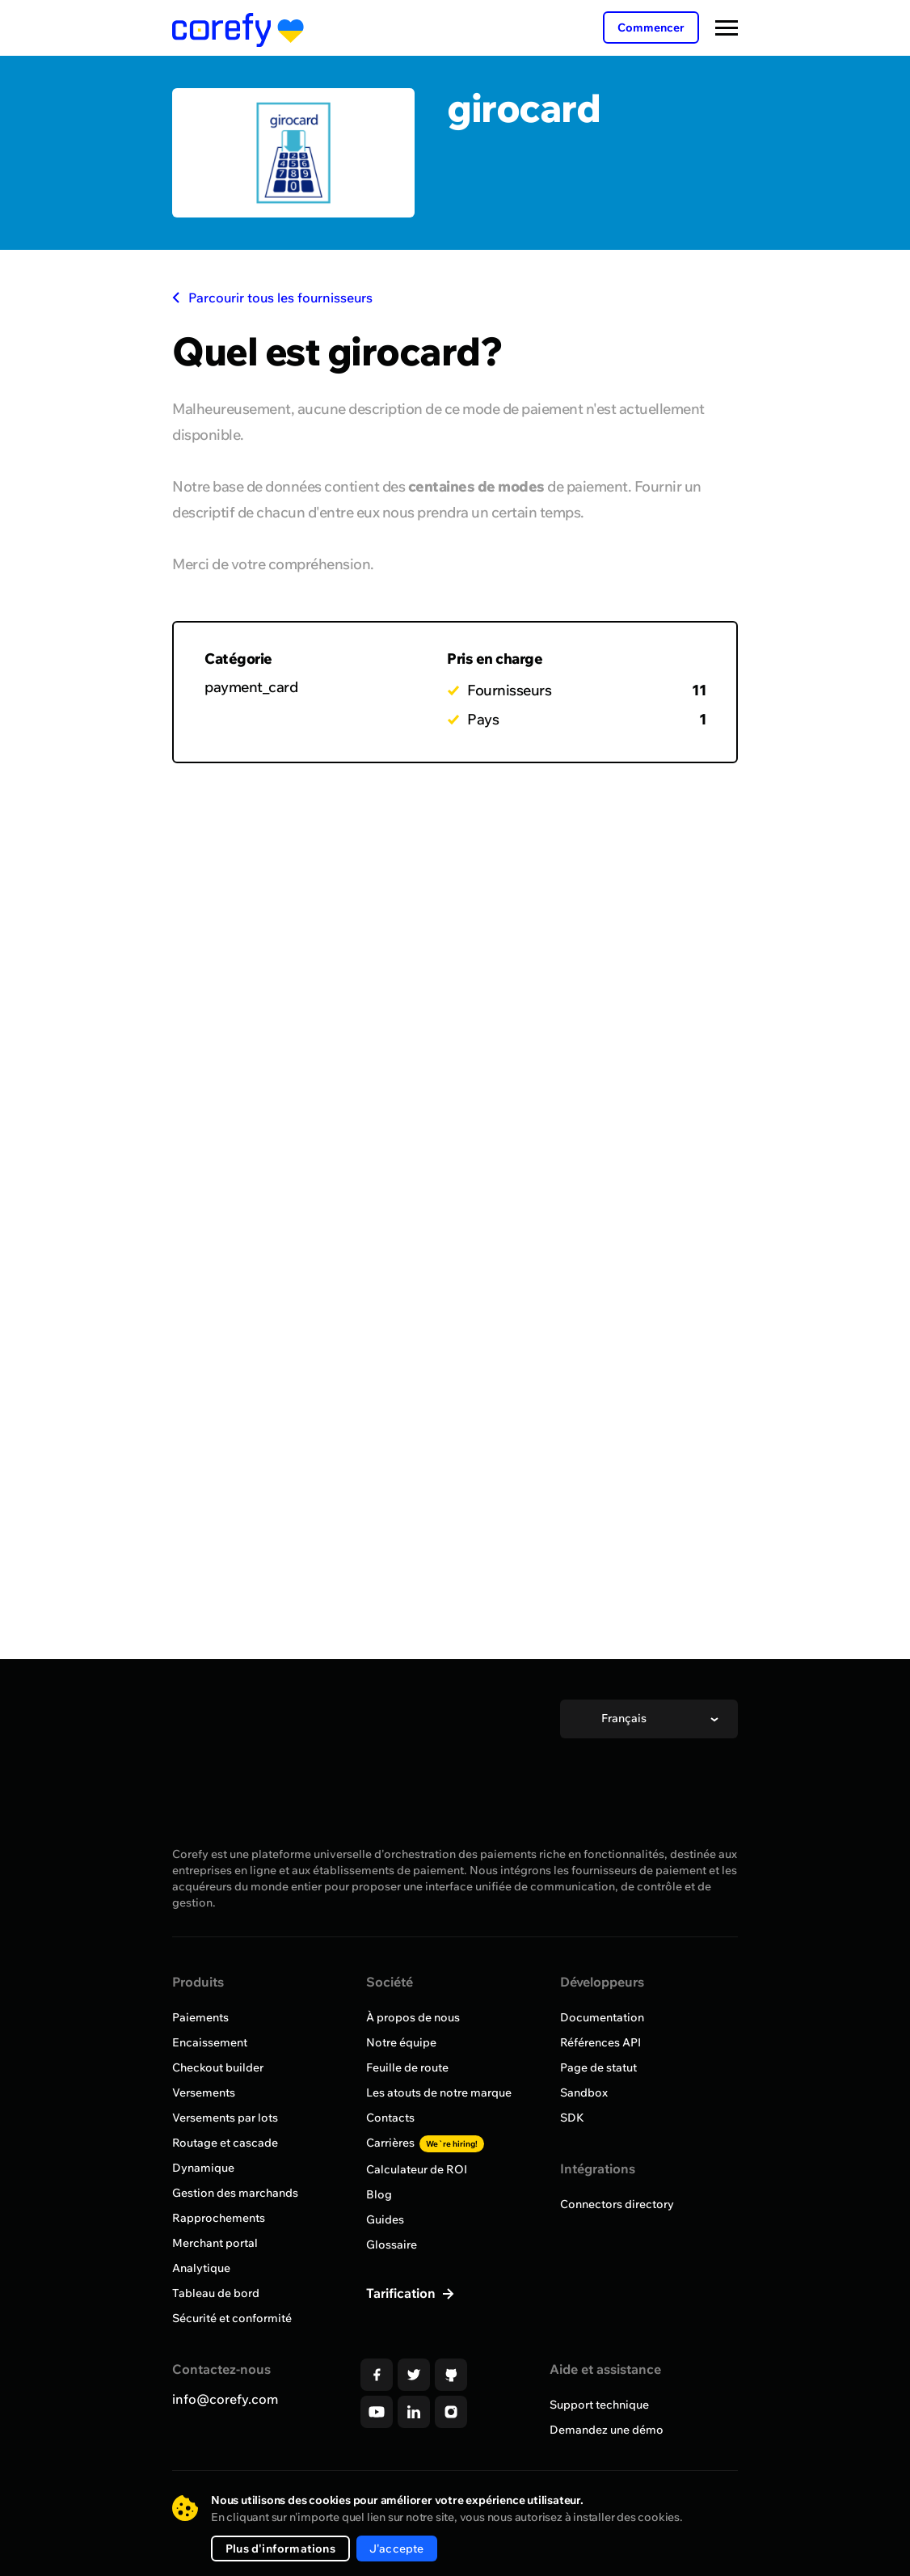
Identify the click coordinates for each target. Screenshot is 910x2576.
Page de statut (598, 2067)
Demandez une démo (607, 2429)
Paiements (200, 2017)
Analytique (201, 2268)
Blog (379, 2194)
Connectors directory (617, 2204)
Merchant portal (215, 2243)
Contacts (390, 2117)
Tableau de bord (215, 2293)
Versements (203, 2092)
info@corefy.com (225, 2399)
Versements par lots (225, 2117)
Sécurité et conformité (232, 2318)
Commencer (651, 27)
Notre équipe (401, 2042)
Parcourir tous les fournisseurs (272, 297)
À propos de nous (413, 2017)
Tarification (402, 2293)
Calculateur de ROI (416, 2169)
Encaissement (209, 2042)
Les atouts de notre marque (439, 2092)
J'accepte (396, 2548)
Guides (385, 2219)
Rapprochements (218, 2218)
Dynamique (203, 2167)
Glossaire (391, 2244)
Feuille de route (407, 2067)
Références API (600, 2042)
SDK (572, 2117)
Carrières (425, 2142)
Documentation (602, 2017)
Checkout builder (217, 2067)
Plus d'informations (280, 2548)
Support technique (599, 2404)
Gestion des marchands (235, 2192)
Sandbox (584, 2092)
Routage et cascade (225, 2142)
